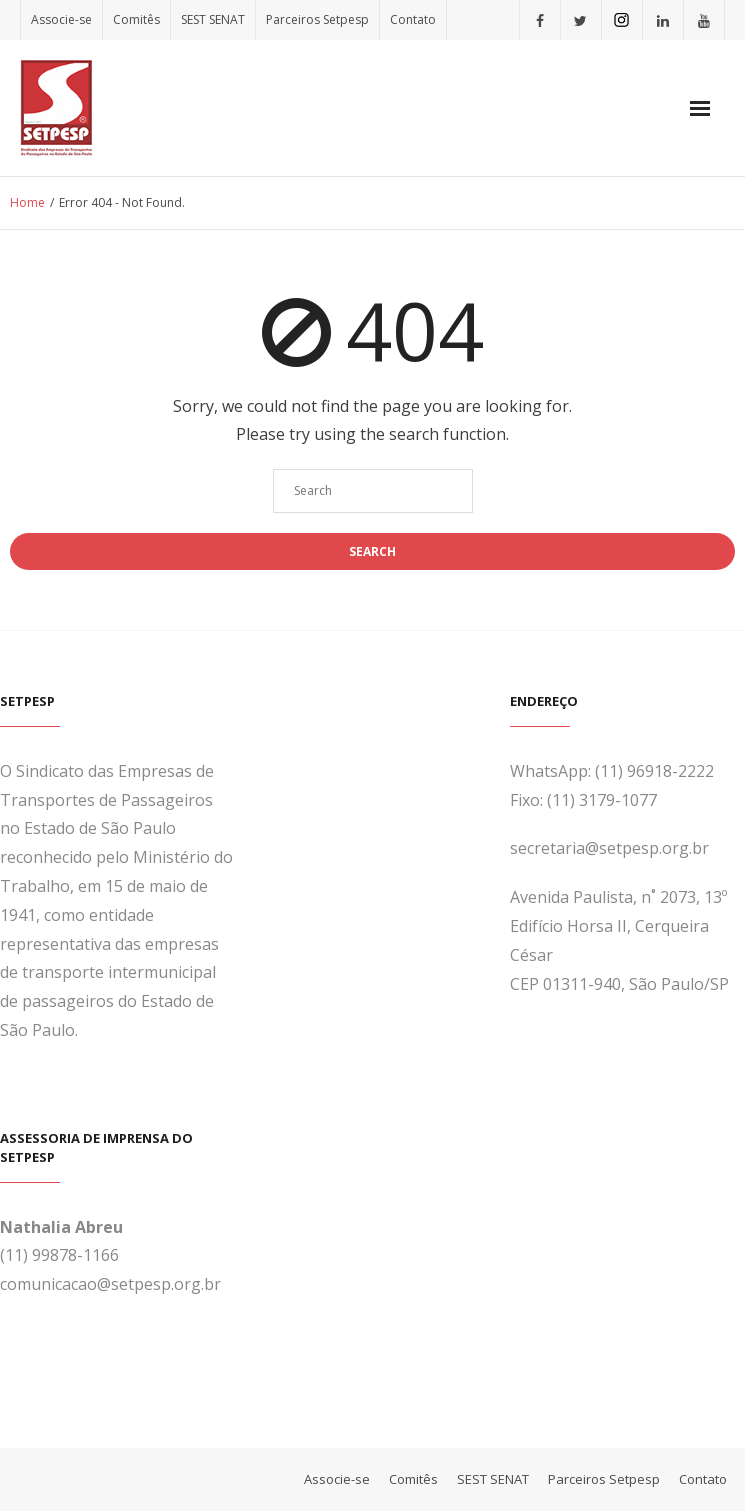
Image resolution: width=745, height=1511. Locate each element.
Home (27, 202)
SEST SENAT (213, 19)
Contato (413, 19)
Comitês (136, 19)
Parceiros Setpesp (317, 19)
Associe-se (61, 19)
